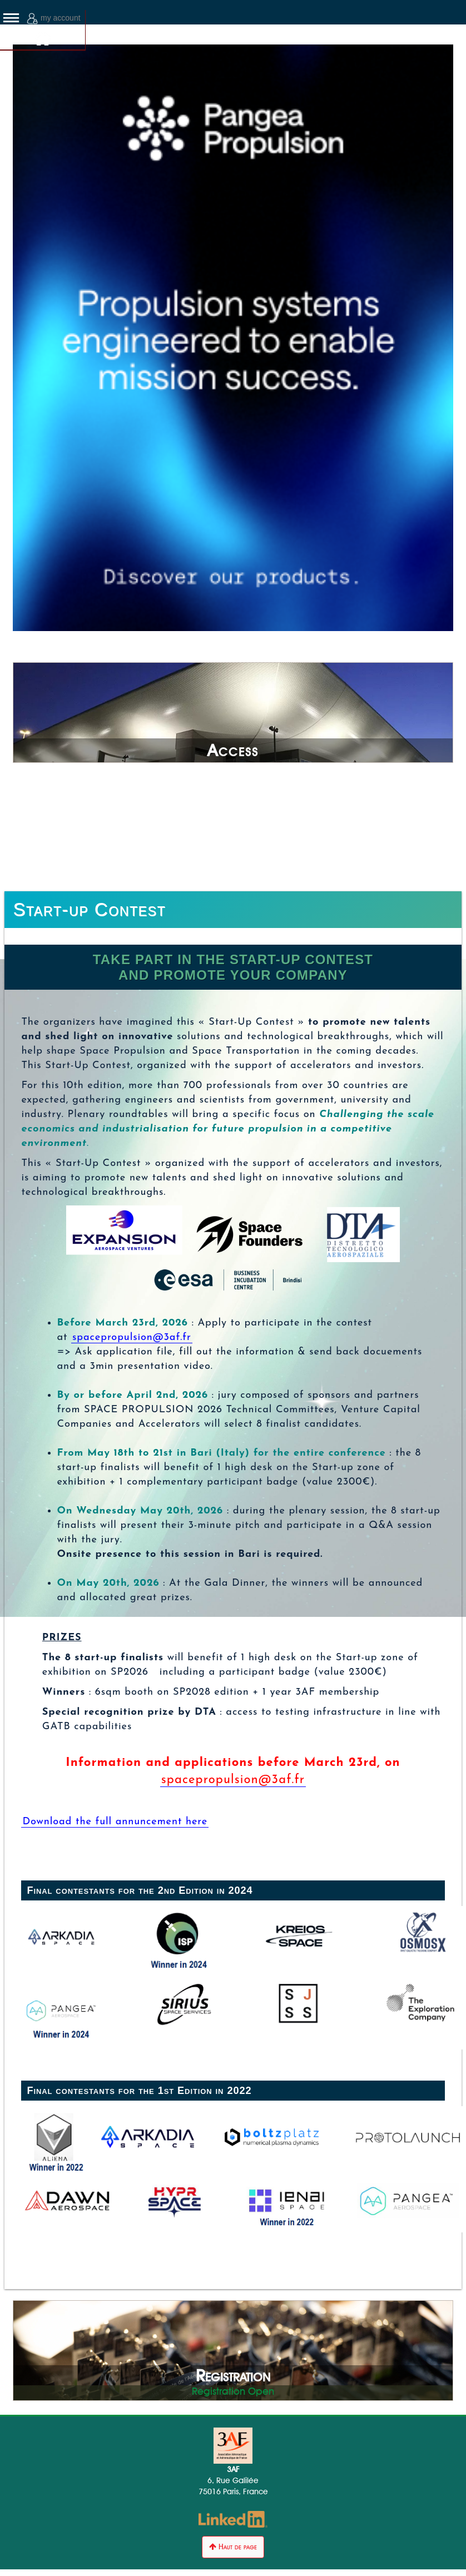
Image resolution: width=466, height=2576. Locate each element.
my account (54, 18)
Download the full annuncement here (114, 1821)
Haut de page (233, 2546)
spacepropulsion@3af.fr (131, 1337)
